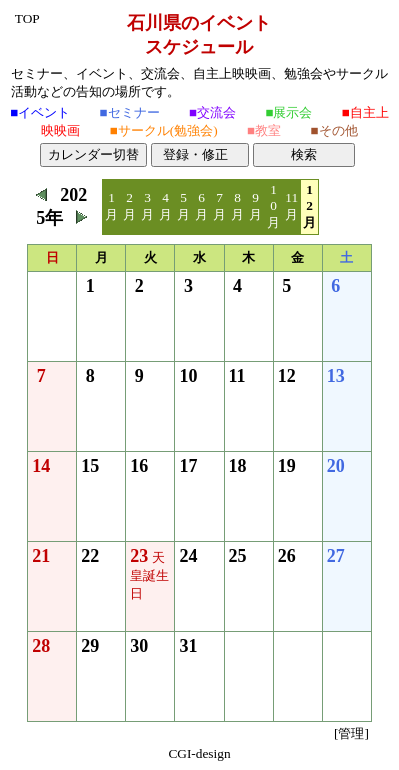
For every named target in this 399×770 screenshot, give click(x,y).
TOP (27, 18)
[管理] (351, 733)
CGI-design (199, 753)
